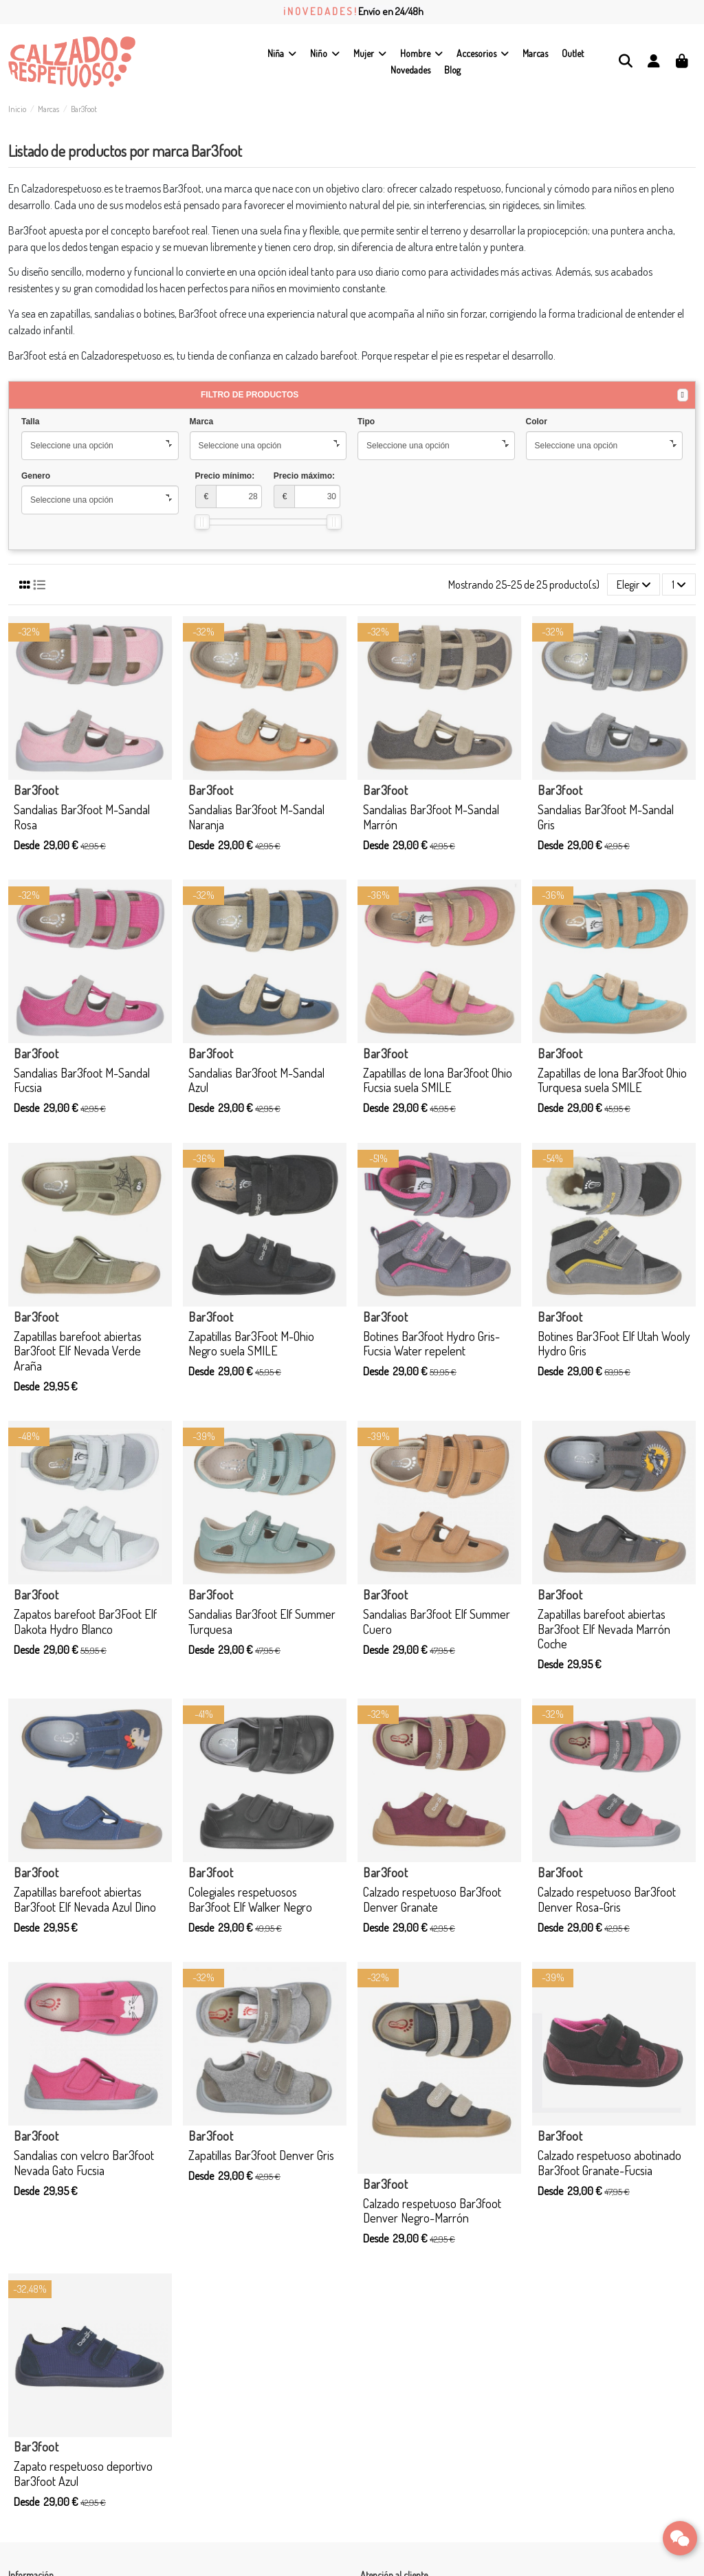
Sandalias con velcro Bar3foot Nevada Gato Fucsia (84, 2163)
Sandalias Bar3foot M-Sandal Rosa (82, 817)
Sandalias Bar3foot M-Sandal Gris (606, 817)
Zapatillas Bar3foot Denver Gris (261, 2155)
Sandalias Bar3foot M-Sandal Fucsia (82, 1080)
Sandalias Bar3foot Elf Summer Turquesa (262, 1621)
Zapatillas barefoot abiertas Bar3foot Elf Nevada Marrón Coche (604, 1628)
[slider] (202, 522)
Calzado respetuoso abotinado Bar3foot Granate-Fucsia (609, 2163)
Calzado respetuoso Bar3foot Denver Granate (432, 1899)
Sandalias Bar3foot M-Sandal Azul (256, 1080)
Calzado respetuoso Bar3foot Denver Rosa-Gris (607, 1899)
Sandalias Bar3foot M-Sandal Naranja (256, 817)
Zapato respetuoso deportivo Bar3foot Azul (83, 2473)
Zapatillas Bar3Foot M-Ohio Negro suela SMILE (251, 1344)
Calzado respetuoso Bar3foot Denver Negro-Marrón (432, 2211)
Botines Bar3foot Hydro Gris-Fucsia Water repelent (431, 1344)
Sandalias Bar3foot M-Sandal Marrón (431, 817)
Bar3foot (36, 790)
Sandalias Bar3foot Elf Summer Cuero (436, 1621)
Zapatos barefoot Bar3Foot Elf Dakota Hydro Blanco (85, 1621)
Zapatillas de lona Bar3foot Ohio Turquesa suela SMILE (612, 1080)
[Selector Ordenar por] (634, 585)
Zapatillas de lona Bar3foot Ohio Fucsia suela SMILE (437, 1080)
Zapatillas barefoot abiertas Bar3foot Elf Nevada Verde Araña (78, 1351)
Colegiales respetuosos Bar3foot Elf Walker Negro (250, 1899)
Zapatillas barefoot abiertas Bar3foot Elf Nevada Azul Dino (85, 1899)
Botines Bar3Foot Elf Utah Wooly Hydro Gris (614, 1344)
